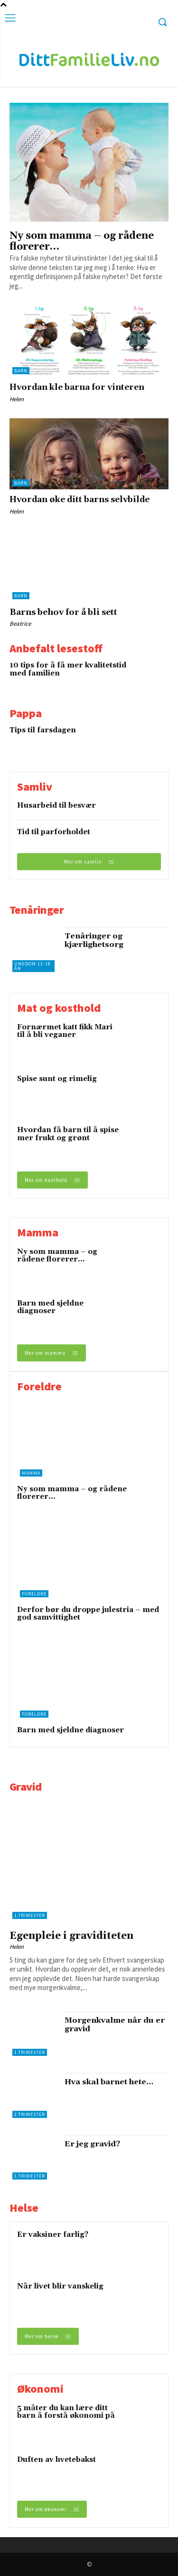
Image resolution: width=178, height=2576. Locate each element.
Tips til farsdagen (42, 730)
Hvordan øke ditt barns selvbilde (79, 500)
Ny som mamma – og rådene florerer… (81, 241)
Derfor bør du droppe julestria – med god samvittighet (88, 1613)
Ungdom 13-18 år (32, 966)
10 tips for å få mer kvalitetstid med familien (67, 669)
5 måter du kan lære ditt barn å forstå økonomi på (66, 2412)
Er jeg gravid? (92, 2144)
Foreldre (34, 1594)
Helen (16, 399)
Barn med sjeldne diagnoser (50, 1307)
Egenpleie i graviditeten (71, 1936)
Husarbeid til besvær (56, 805)
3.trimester (29, 2114)
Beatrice (20, 624)
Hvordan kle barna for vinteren (76, 387)
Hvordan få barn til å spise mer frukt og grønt (68, 1134)
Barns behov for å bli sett (63, 612)
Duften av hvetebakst (56, 2459)
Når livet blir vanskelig (60, 2286)
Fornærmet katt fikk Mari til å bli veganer (64, 1031)
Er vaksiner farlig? (52, 2234)
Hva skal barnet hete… (109, 2082)
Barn (21, 371)
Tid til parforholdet (53, 832)
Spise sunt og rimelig (57, 1078)
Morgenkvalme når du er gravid (115, 2025)
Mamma (31, 1473)
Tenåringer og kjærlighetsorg (94, 940)
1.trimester (29, 1915)
